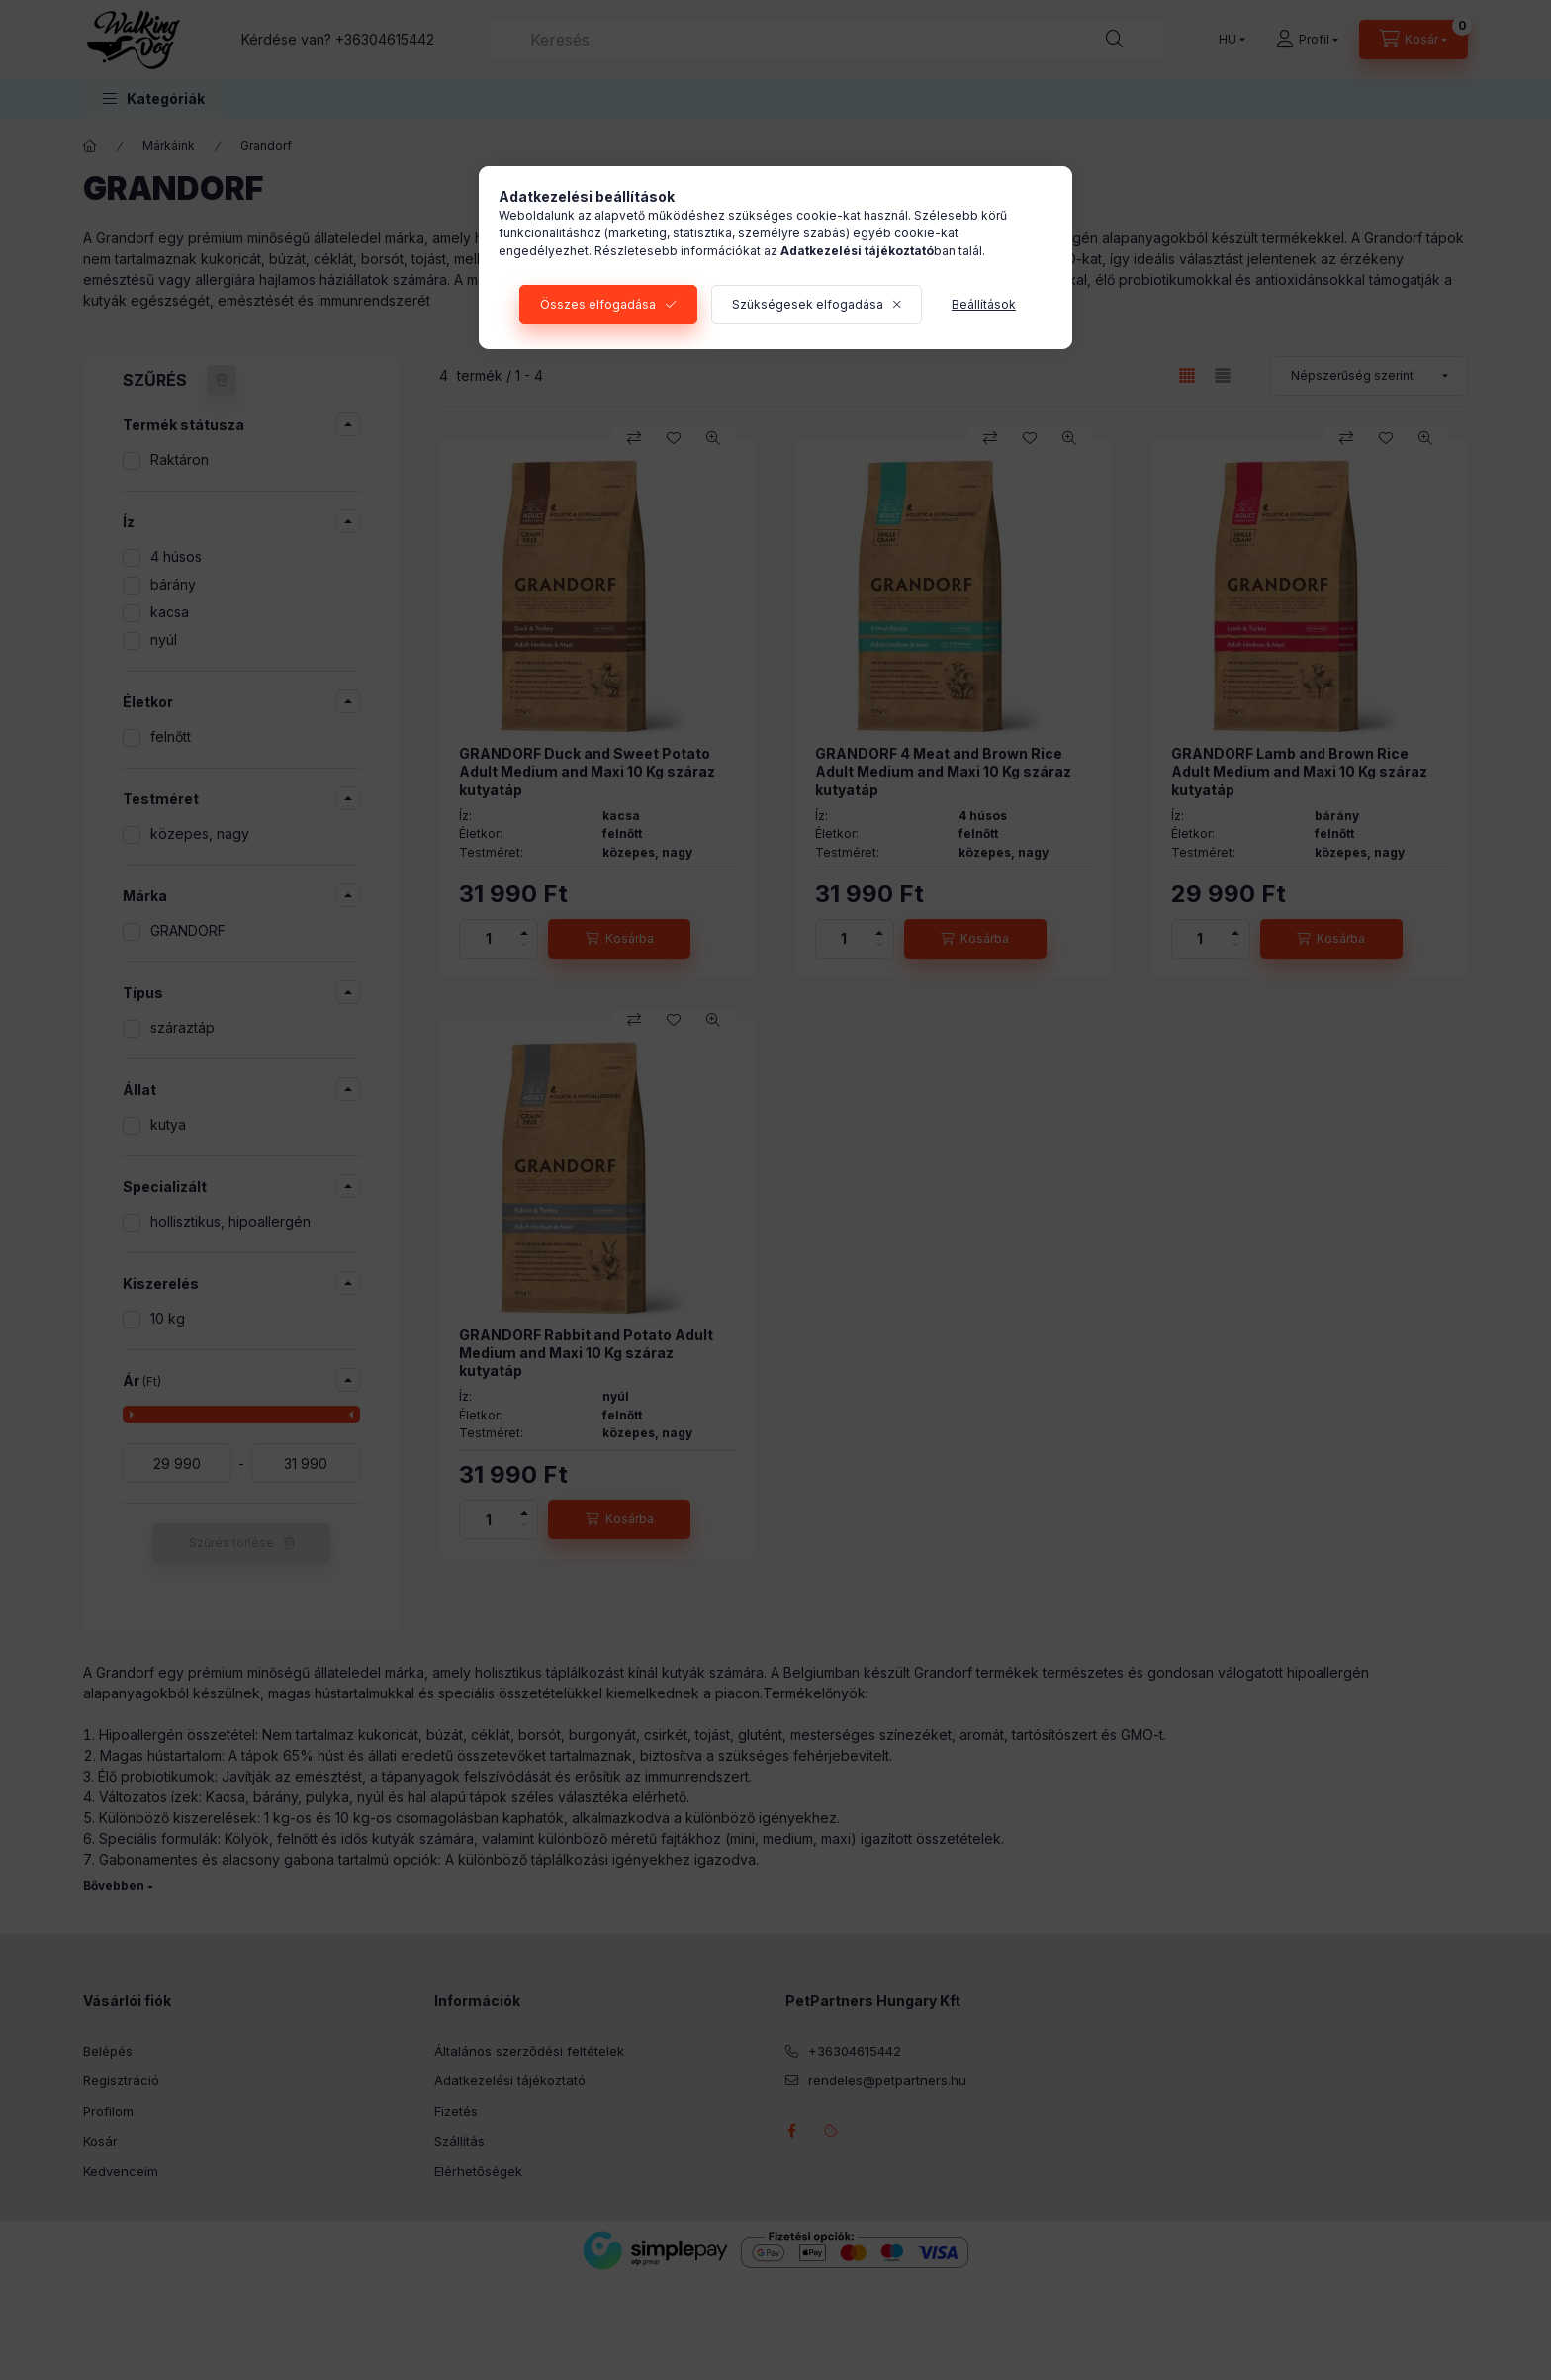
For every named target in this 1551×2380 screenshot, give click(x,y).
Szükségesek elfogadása (807, 304)
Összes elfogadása (598, 304)
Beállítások (984, 304)
